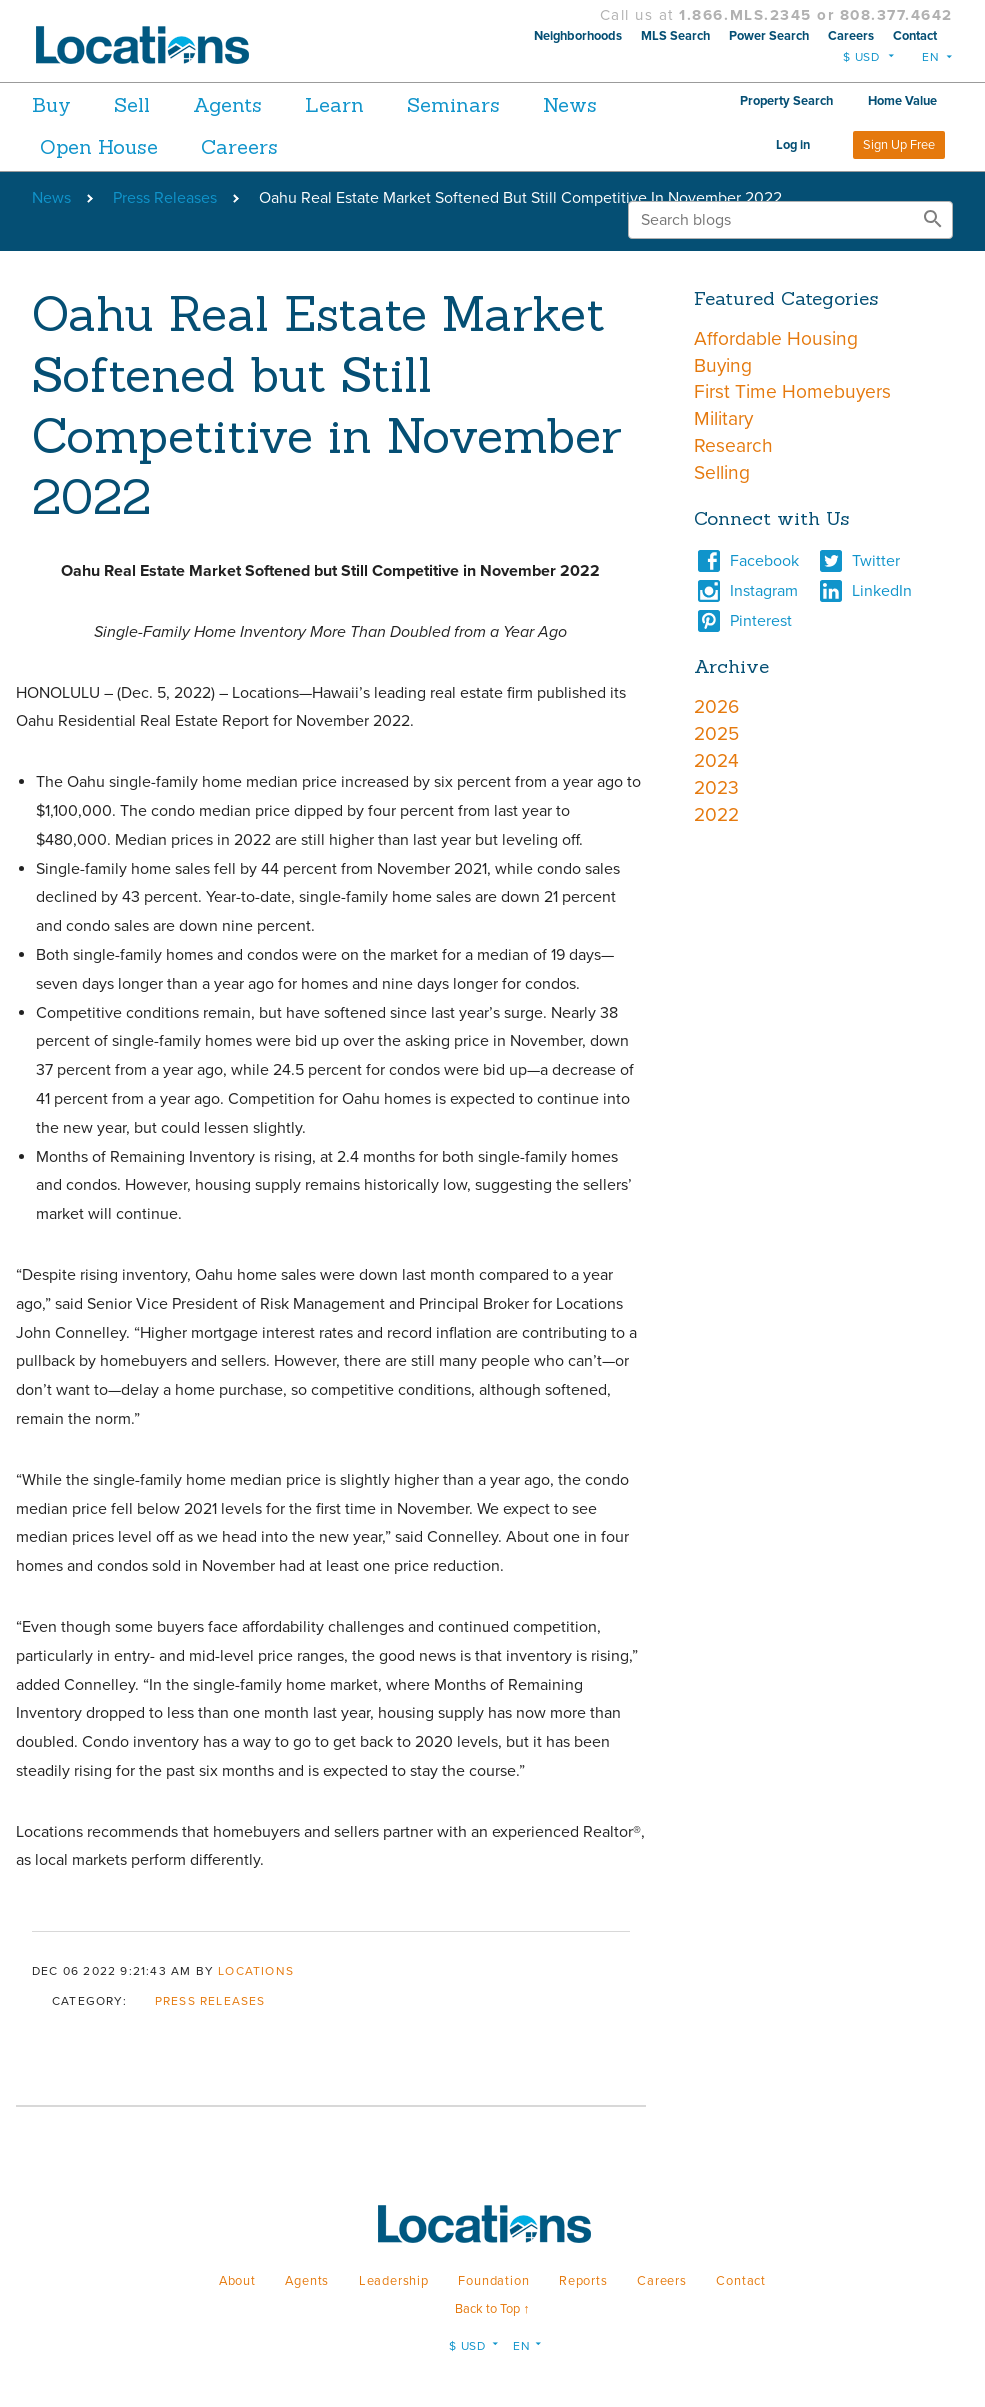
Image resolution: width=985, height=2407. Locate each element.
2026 (716, 706)
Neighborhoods (578, 36)
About (237, 2281)
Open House (207, 146)
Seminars (497, 104)
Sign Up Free (899, 145)
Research (733, 445)
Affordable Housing (776, 338)
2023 (716, 787)
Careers (851, 36)
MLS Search (675, 36)
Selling (722, 472)
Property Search (786, 101)
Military (723, 418)
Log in (793, 145)
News (67, 146)
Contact (915, 36)
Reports (583, 2281)
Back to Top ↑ (492, 2309)
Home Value (902, 101)
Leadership (394, 2281)
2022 (716, 814)
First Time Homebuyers (792, 391)
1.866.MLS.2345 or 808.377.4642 (816, 15)
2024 (716, 760)
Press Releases (165, 198)
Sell (143, 104)
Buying (723, 365)
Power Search (769, 36)
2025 (716, 733)
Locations (256, 1971)
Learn (367, 104)
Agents (249, 104)
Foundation (493, 2281)
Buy (51, 104)
